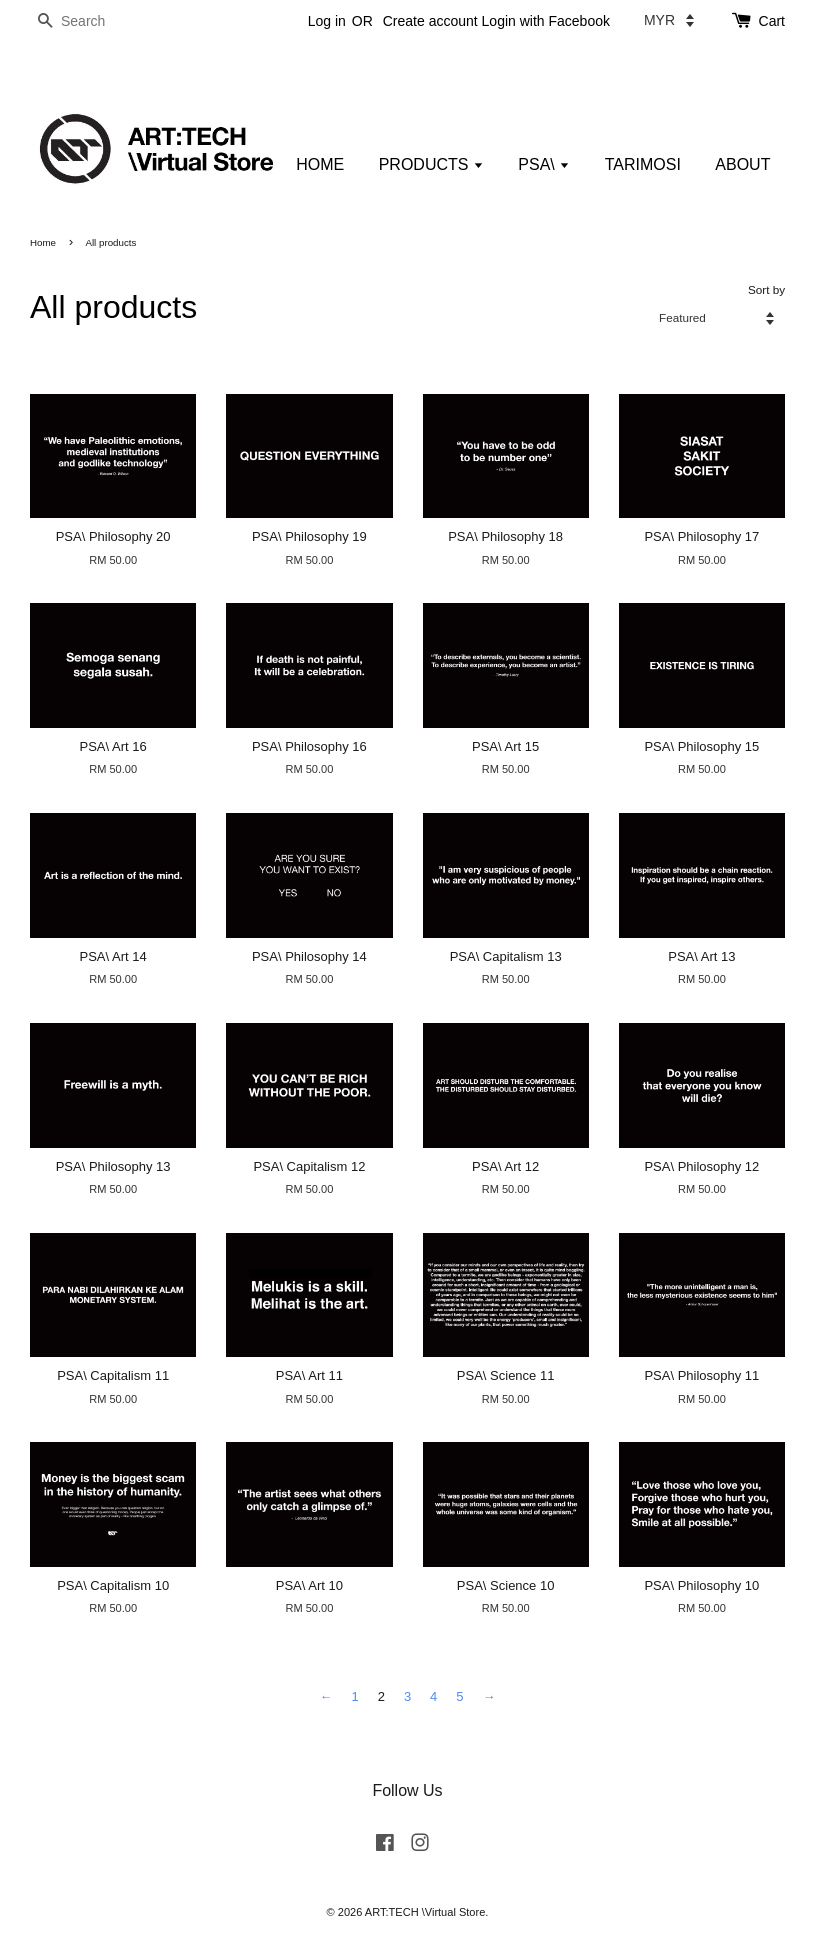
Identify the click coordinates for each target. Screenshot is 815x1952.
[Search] (90, 21)
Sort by (766, 289)
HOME (320, 164)
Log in (327, 21)
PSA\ (544, 164)
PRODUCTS (431, 164)
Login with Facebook (546, 21)
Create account (430, 21)
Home (43, 242)
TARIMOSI (643, 164)
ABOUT (742, 164)
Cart (772, 21)
